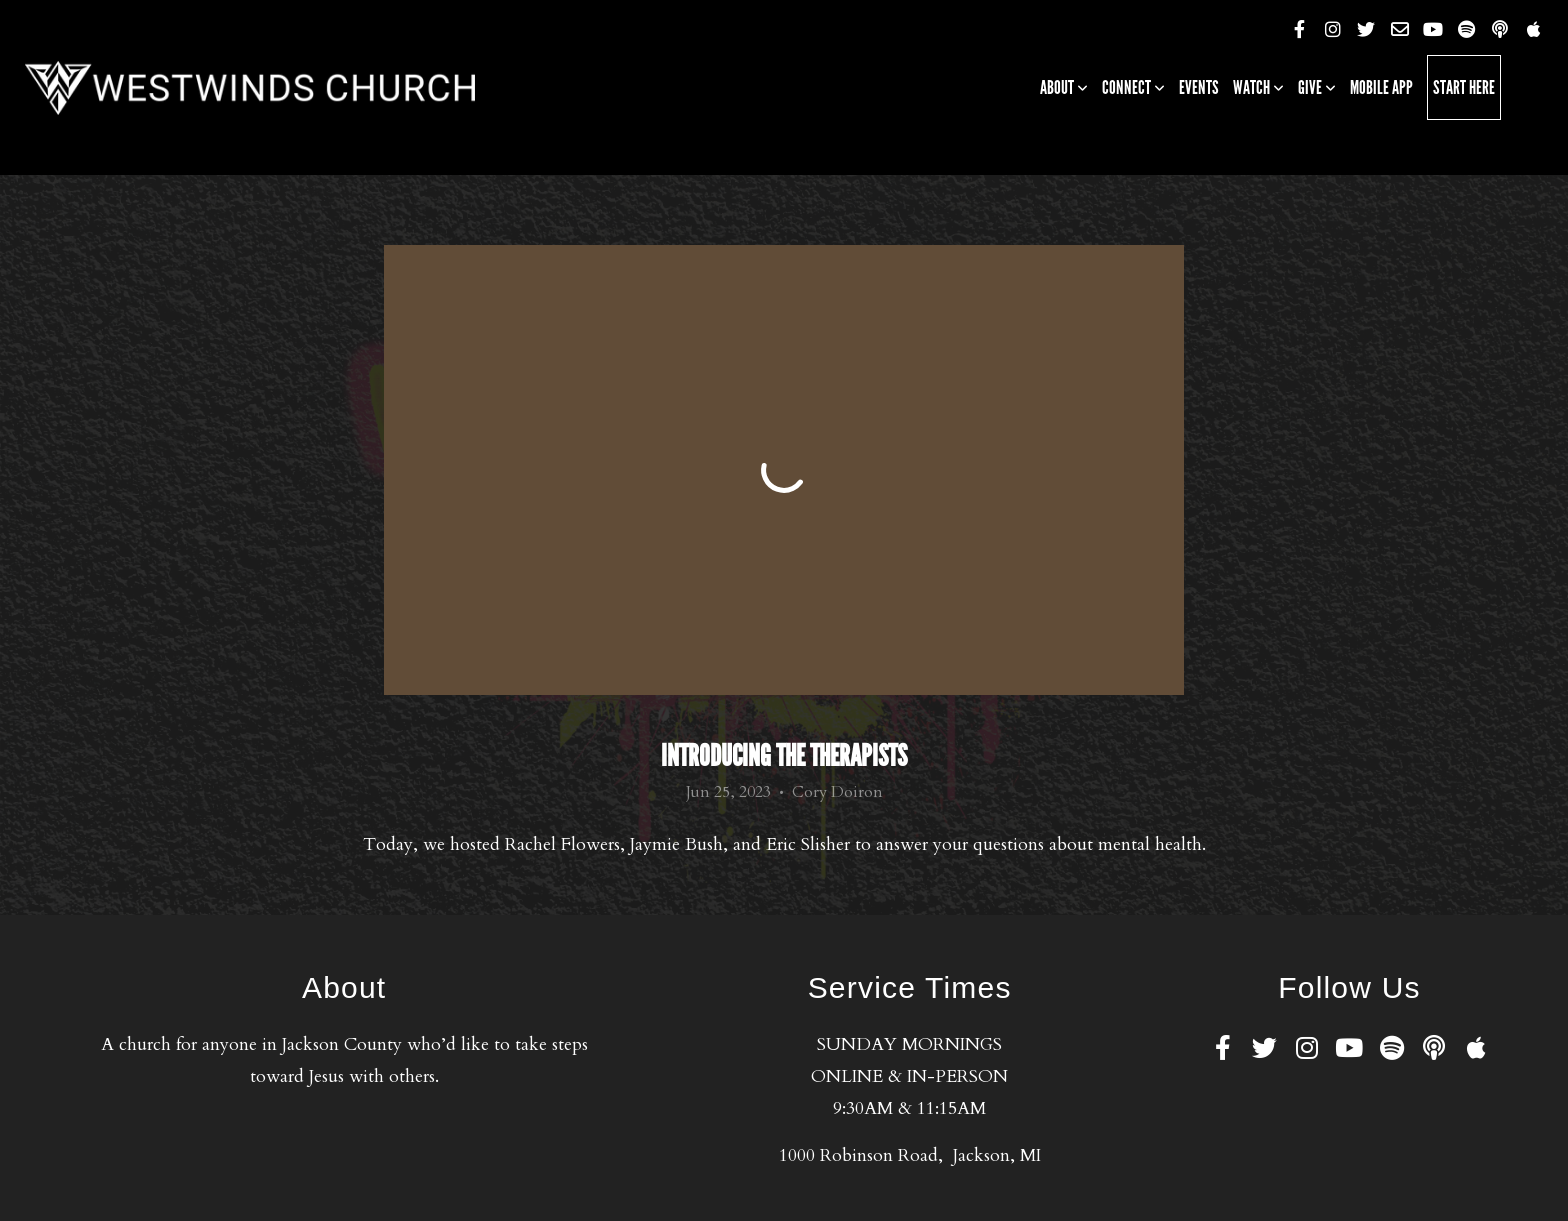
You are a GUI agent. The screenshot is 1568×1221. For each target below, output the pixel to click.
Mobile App (1381, 87)
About (1064, 87)
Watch (1258, 87)
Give (1317, 87)
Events (1199, 87)
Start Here (1464, 87)
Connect (1133, 87)
